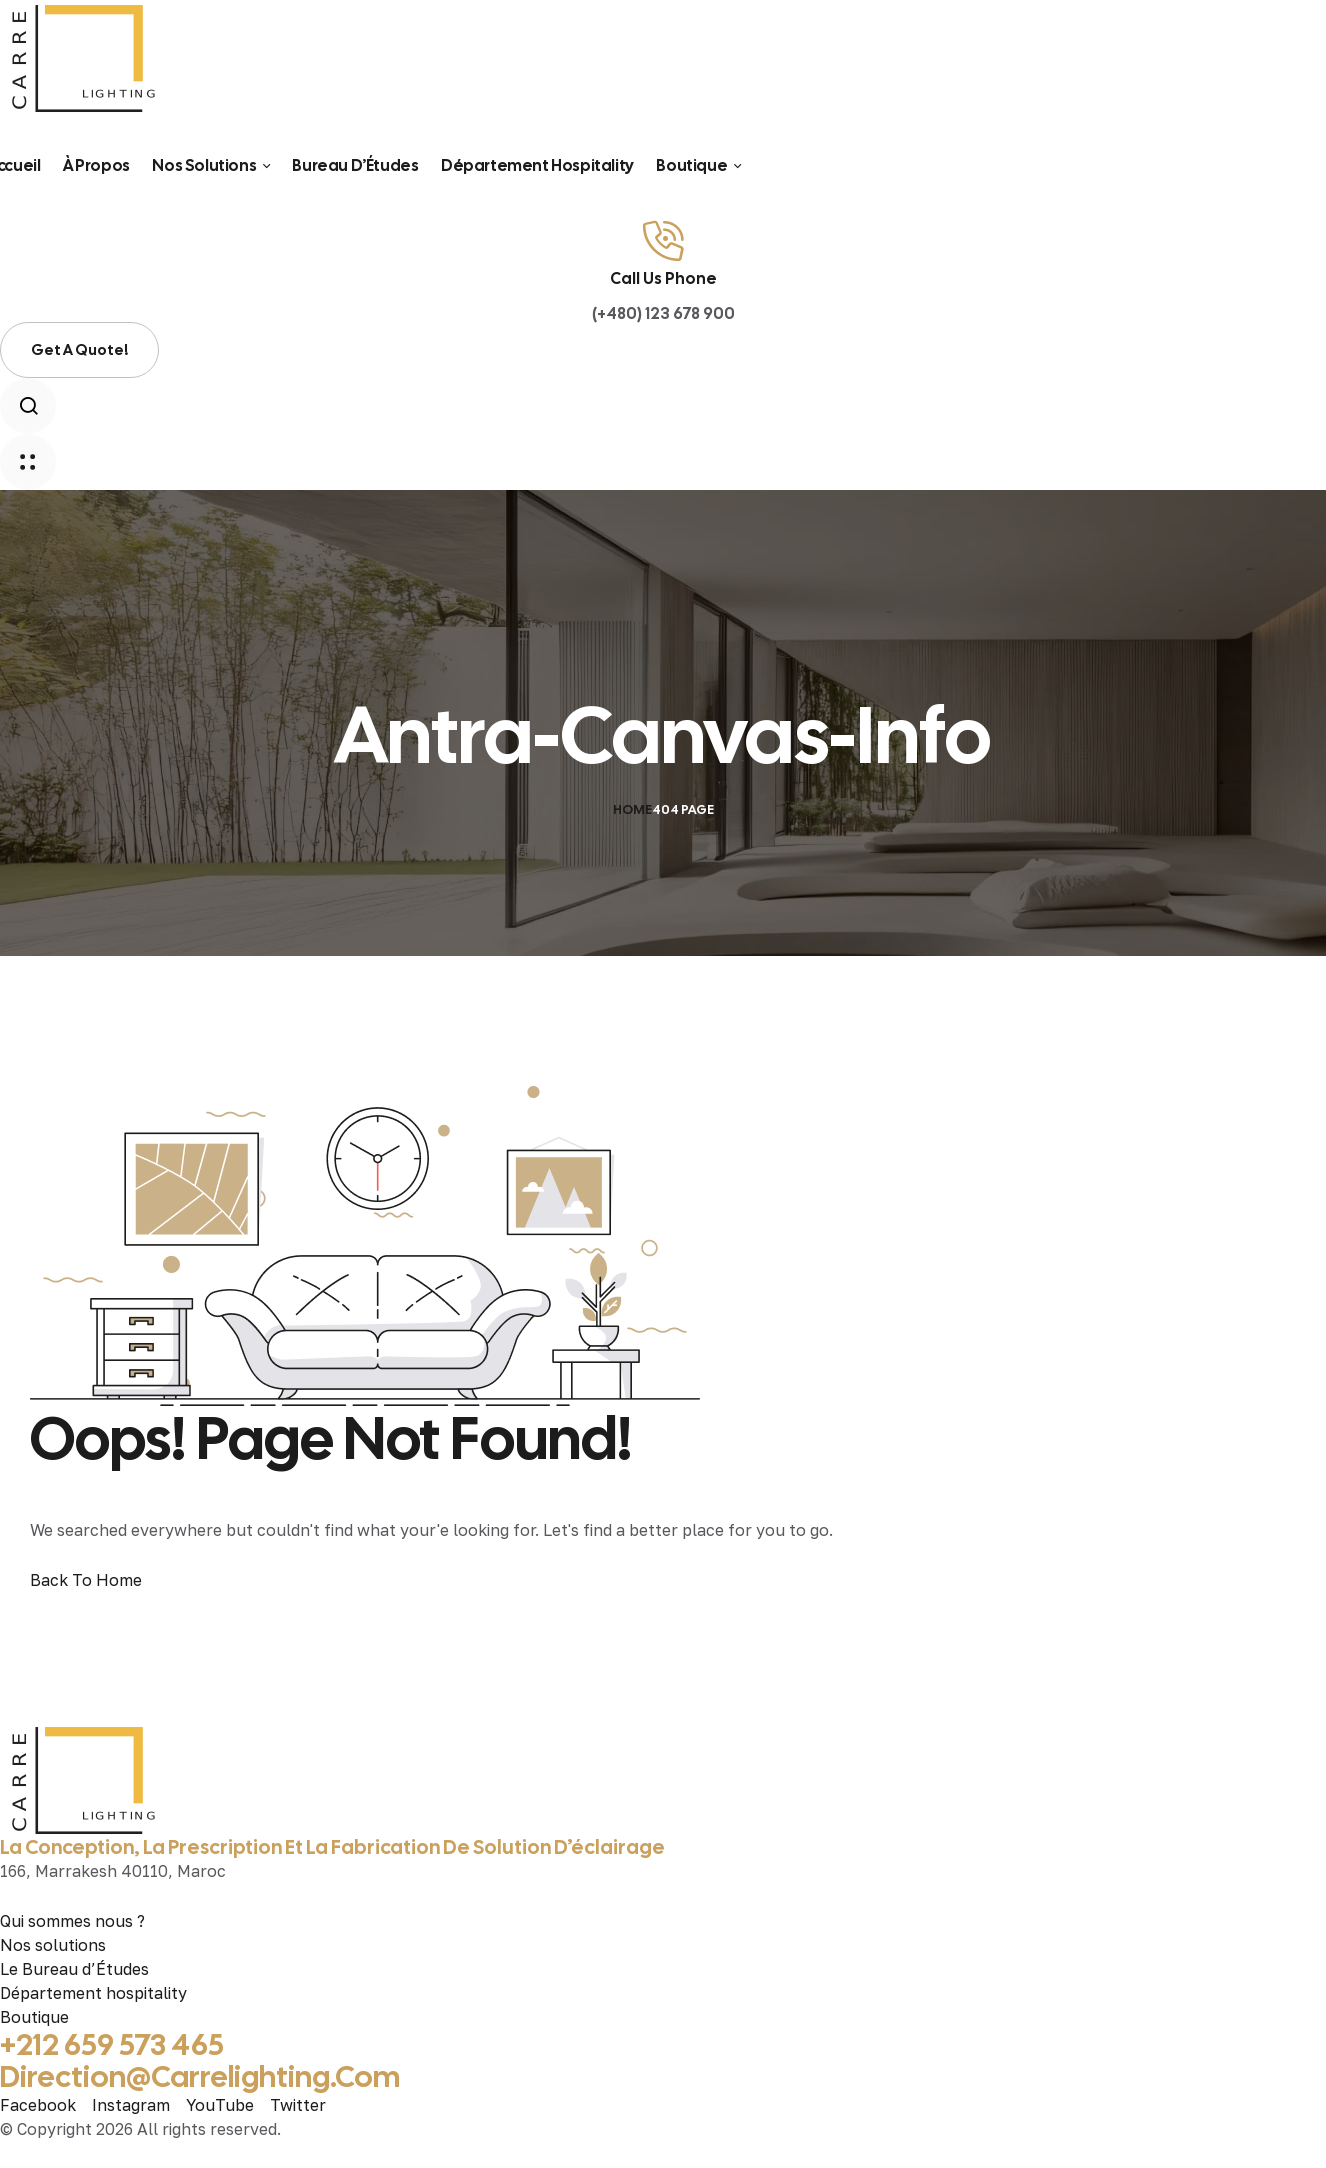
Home (632, 809)
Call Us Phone (663, 278)
